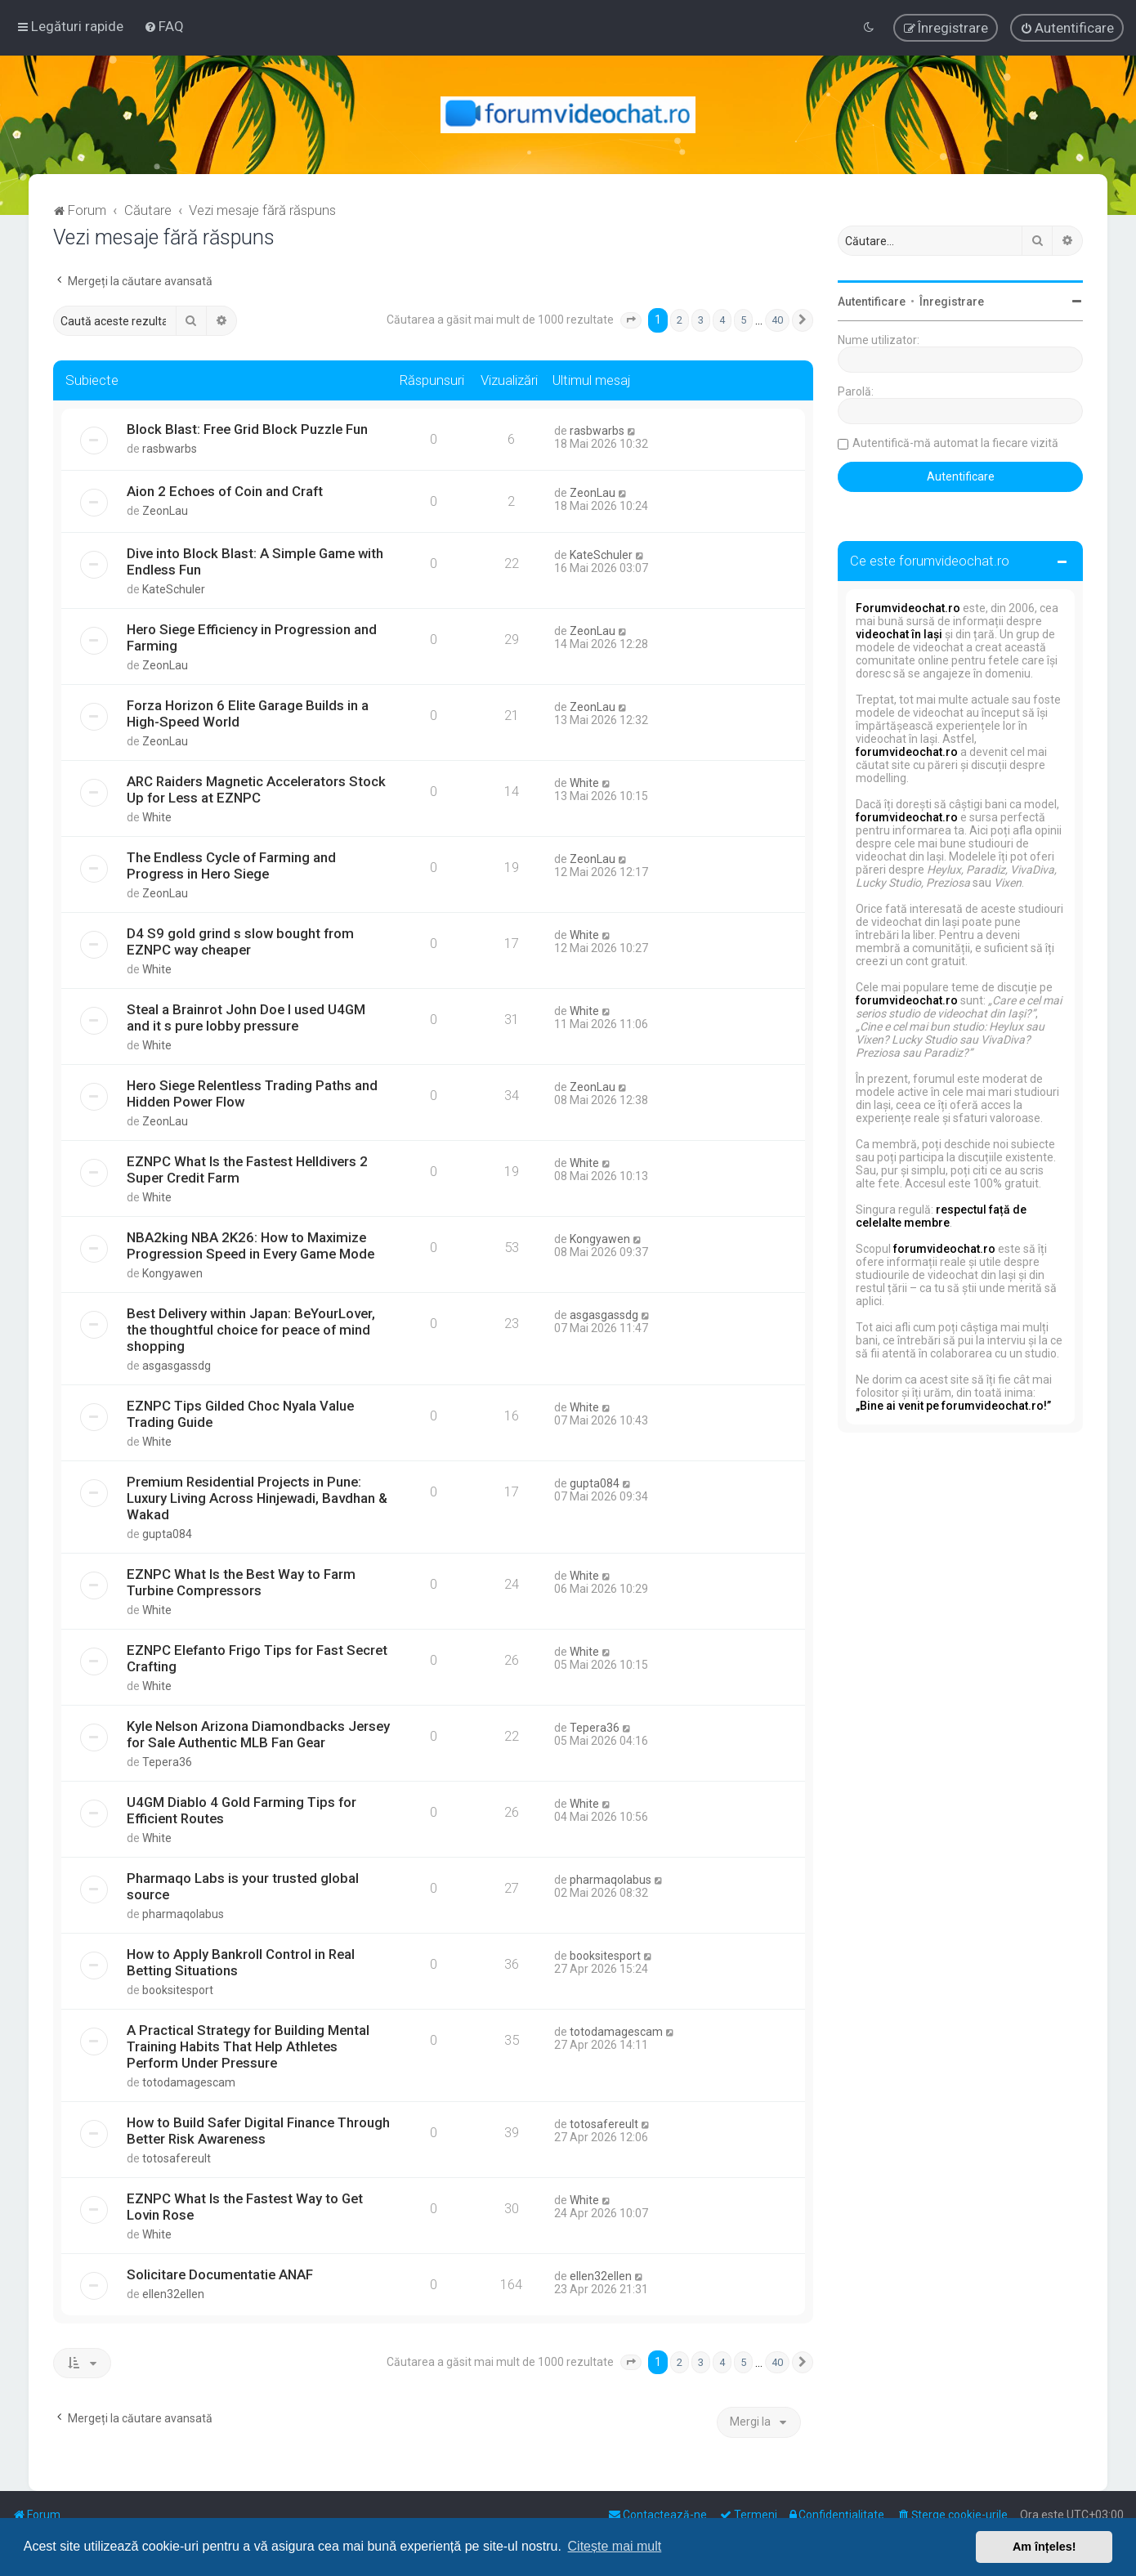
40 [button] (777, 320)
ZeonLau (165, 510)
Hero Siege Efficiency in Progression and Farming (252, 637)
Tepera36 (167, 1762)
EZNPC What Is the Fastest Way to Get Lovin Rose (245, 2206)
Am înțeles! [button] (1044, 2546)
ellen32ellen (173, 2294)
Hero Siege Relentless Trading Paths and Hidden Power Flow (252, 1093)
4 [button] (722, 320)
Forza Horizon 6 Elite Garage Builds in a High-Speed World (248, 713)
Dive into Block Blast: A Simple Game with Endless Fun (255, 561)
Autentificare (872, 301)
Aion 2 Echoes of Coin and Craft (225, 491)
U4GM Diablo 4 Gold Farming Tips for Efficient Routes (241, 1810)
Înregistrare (951, 301)
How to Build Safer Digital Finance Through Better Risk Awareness (258, 2130)
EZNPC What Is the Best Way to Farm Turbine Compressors (241, 1582)
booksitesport (177, 1990)
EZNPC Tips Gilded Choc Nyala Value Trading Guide (240, 1414)
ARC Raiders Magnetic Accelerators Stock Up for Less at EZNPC (256, 789)
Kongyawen (172, 1273)
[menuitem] (164, 26)
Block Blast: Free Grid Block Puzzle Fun (247, 429)
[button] (631, 320)
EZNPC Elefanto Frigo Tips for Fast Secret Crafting (257, 1658)
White (157, 817)
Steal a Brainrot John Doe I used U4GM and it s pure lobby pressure (246, 1017)
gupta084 (167, 1534)
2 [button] (679, 320)
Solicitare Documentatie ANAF (220, 2274)
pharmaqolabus (183, 1914)
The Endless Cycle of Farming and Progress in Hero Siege (231, 865)
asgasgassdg (176, 1365)
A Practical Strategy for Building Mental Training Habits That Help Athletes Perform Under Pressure (248, 2046)
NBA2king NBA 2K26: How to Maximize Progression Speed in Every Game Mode (250, 1245)
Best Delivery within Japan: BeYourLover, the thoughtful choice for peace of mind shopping (251, 1329)
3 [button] (701, 320)
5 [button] (743, 320)
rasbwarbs (169, 448)
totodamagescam (188, 2082)
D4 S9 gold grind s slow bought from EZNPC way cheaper (240, 941)
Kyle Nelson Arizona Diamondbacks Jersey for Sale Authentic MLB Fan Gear (258, 1734)
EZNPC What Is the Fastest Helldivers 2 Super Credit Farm (247, 1169)
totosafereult (176, 2158)
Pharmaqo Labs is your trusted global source (243, 1886)
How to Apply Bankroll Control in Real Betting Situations (241, 1962)
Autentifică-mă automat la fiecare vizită (955, 442)
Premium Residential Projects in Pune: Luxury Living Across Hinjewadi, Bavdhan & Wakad (257, 1498)
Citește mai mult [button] (615, 2546)
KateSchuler (173, 589)
